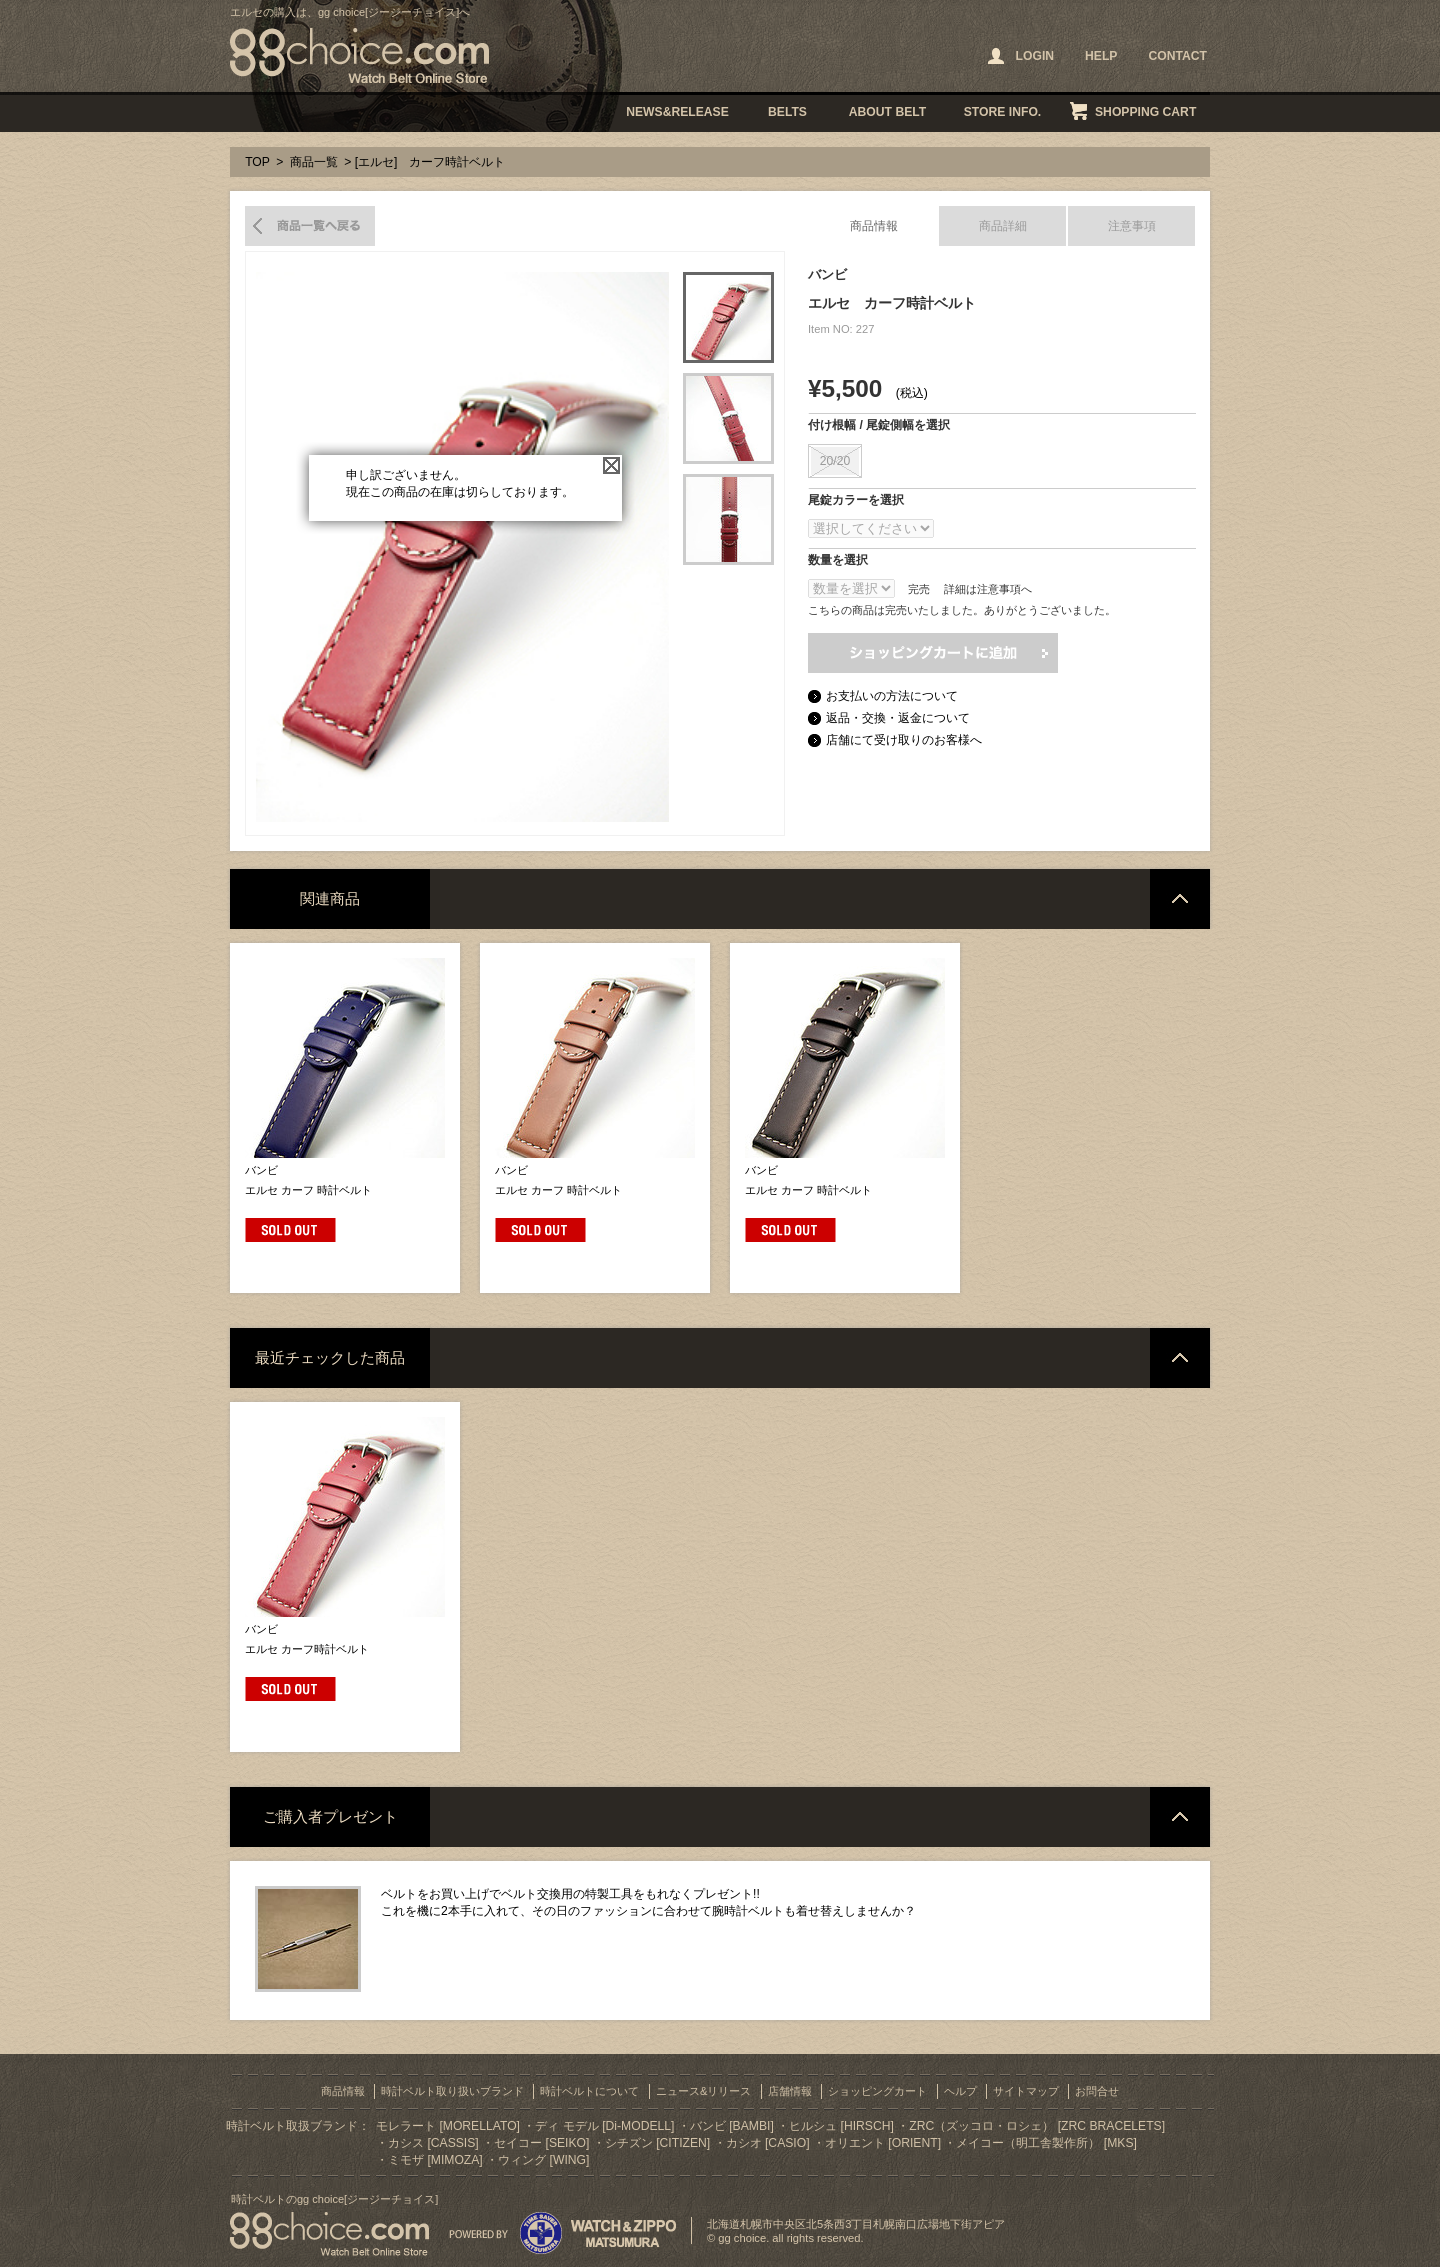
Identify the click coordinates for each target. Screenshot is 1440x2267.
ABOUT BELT (887, 112)
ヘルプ (960, 2091)
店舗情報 (790, 2091)
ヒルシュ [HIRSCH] (841, 2126)
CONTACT (1177, 56)
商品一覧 (314, 162)
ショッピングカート (877, 2091)
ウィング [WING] (543, 2160)
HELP (1101, 56)
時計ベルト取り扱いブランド (452, 2091)
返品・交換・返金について (898, 718)
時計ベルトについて (589, 2091)
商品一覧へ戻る (310, 226)
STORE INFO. (1002, 112)
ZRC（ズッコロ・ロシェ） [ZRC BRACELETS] (1037, 2126)
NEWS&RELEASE (677, 112)
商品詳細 (1003, 226)
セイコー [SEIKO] (541, 2143)
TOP (257, 162)
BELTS (787, 112)
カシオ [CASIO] (768, 2143)
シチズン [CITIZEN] (657, 2143)
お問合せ (1097, 2091)
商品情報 (874, 226)
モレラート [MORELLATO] (448, 2126)
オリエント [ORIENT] (883, 2143)
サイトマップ (1026, 2091)
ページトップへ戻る (1180, 899)
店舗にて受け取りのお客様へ (904, 740)
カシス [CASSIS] (433, 2143)
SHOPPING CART (1145, 112)
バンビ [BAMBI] (732, 2126)
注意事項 (1132, 226)
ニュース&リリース (703, 2091)
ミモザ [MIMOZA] (435, 2160)
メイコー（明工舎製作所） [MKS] (1046, 2143)
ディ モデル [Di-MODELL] (604, 2126)
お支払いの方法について (892, 696)
